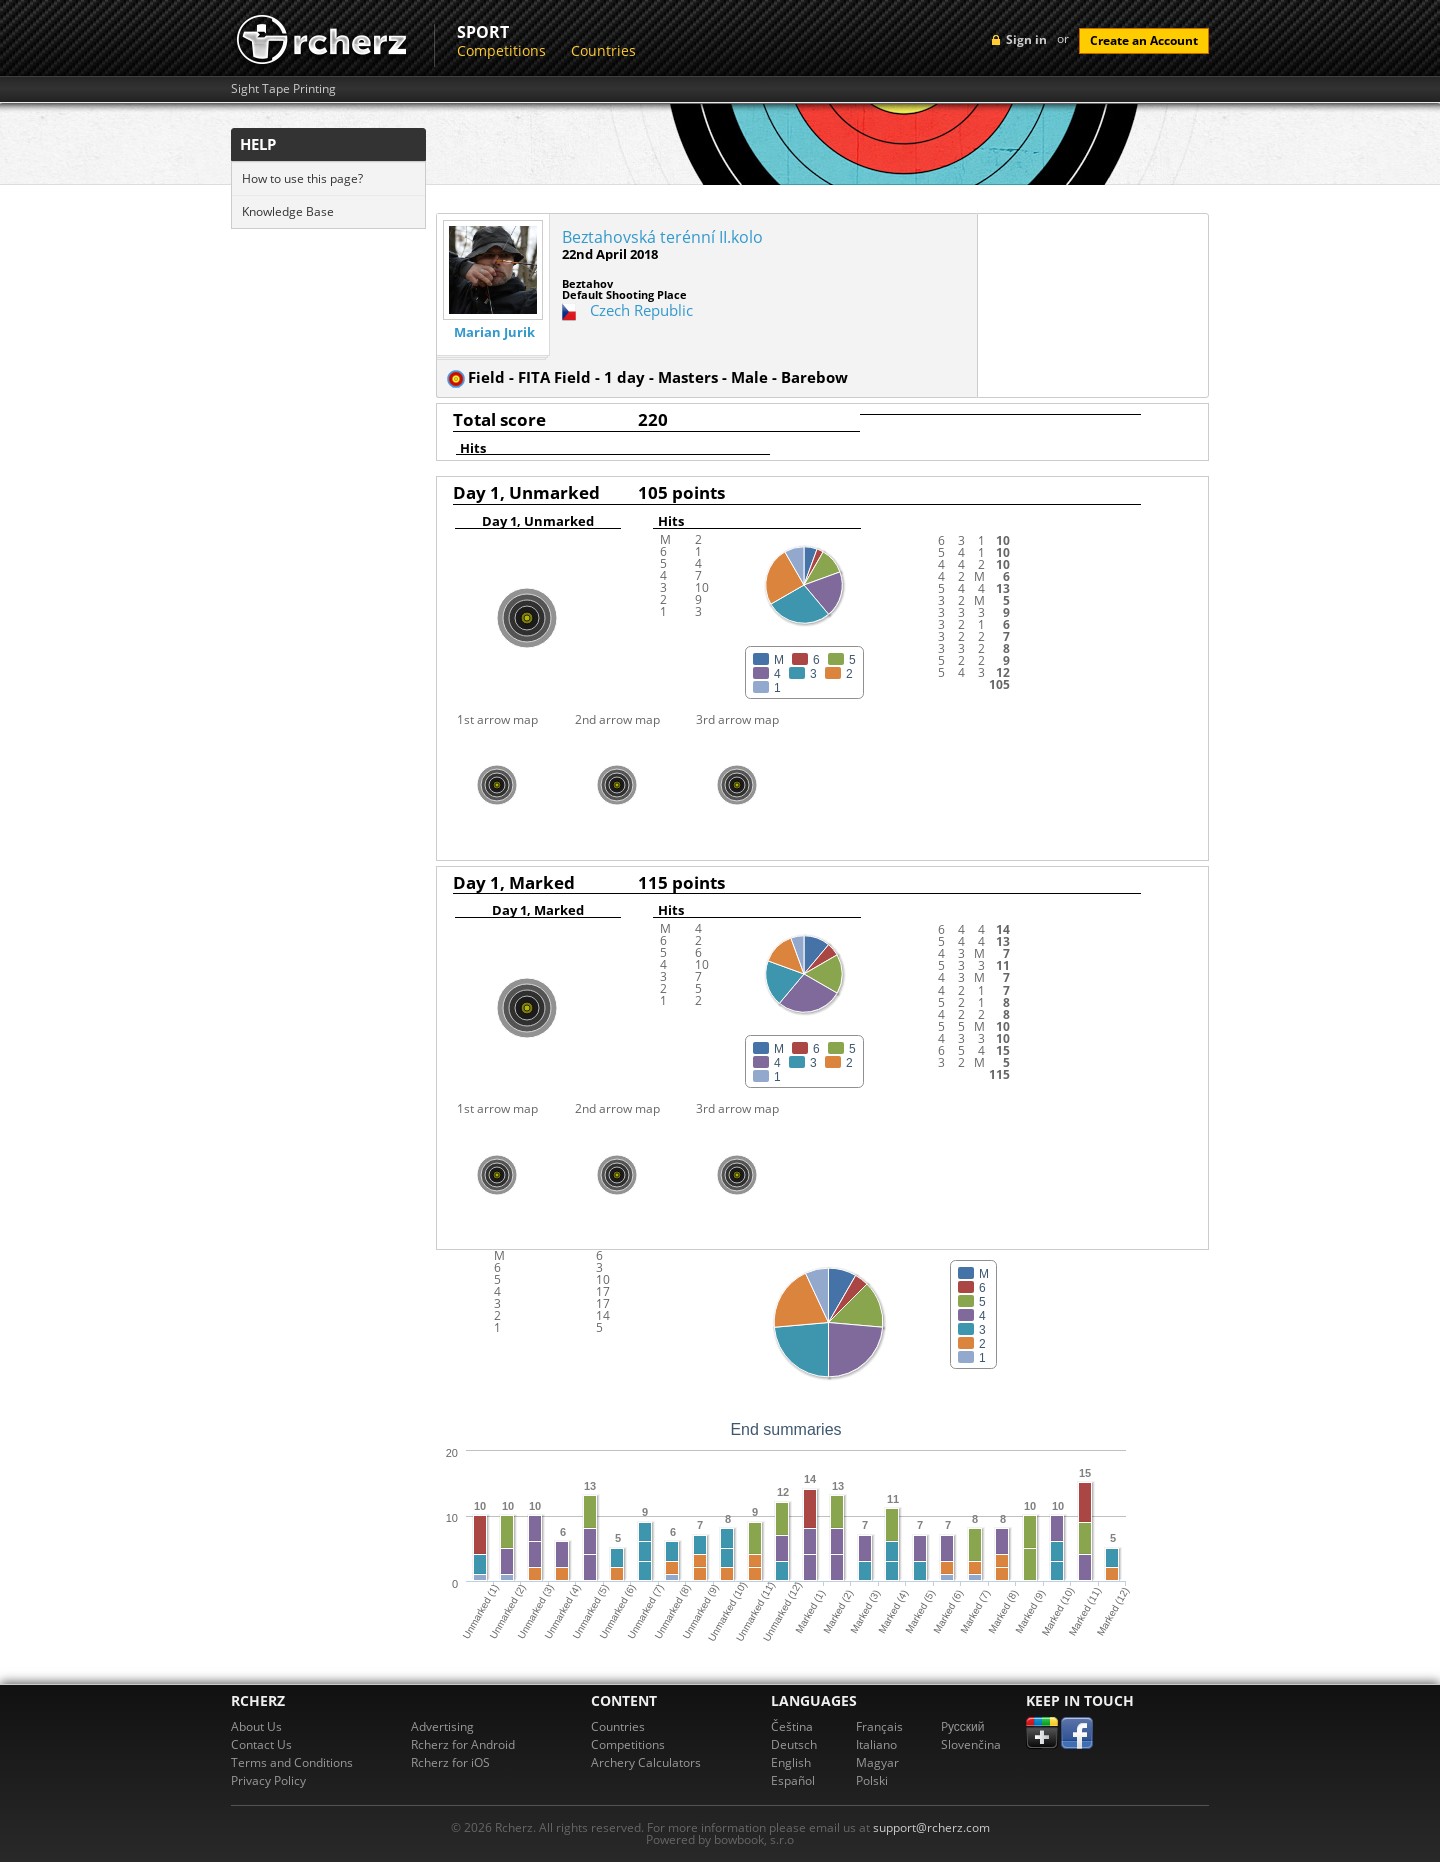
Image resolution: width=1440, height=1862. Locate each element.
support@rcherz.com (931, 1827)
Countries (603, 50)
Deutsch (794, 1744)
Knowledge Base (288, 211)
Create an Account (1144, 40)
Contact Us (261, 1744)
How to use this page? (302, 178)
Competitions (501, 50)
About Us (256, 1726)
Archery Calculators (646, 1762)
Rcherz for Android (463, 1744)
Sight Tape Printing (283, 89)
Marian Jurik (494, 332)
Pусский (963, 1726)
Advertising (442, 1726)
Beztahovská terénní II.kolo (662, 237)
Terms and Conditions (292, 1762)
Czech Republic (641, 310)
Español (793, 1780)
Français (879, 1726)
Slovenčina (971, 1744)
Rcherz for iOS (450, 1762)
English (791, 1762)
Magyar (877, 1762)
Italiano (876, 1744)
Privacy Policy (268, 1780)
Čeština (792, 1726)
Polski (872, 1780)
